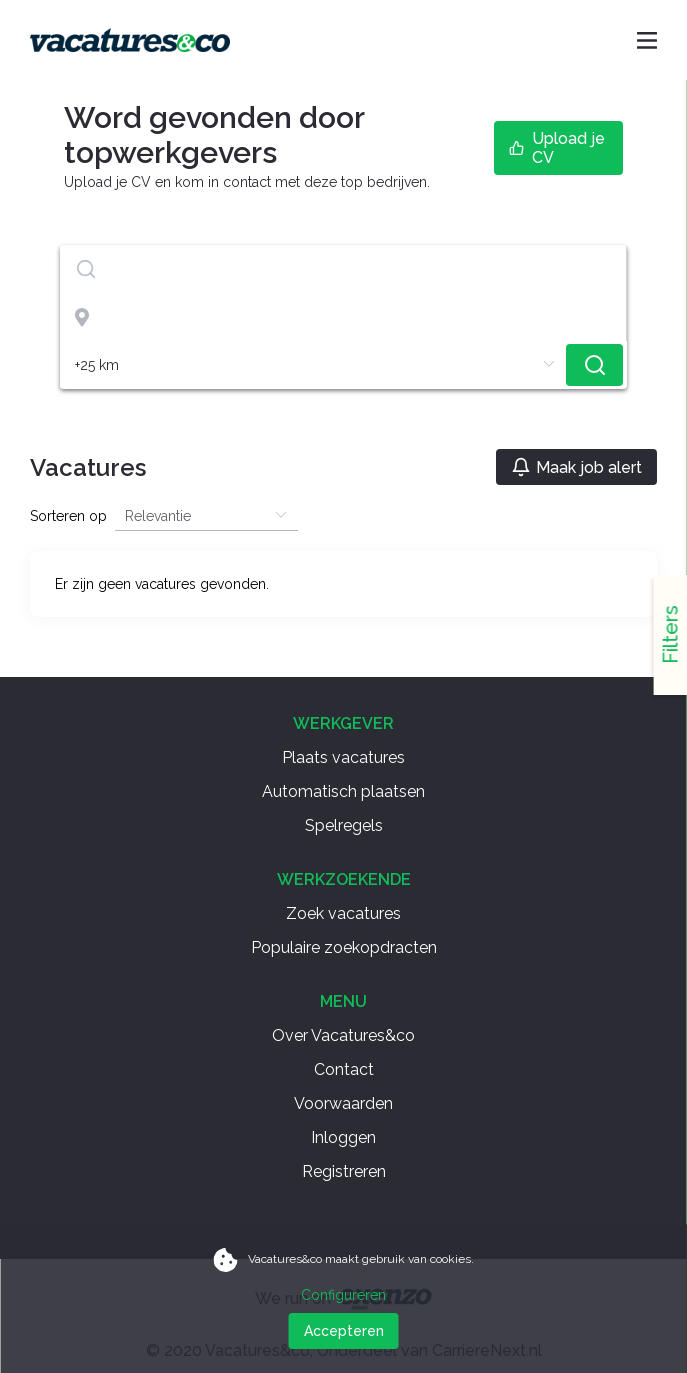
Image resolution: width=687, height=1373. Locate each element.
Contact (344, 1069)
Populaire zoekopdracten (344, 947)
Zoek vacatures (343, 913)
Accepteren (344, 1331)
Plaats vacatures (343, 757)
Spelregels (344, 825)
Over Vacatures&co (343, 1035)
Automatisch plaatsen (343, 791)
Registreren (344, 1171)
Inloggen (343, 1137)
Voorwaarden (343, 1103)
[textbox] (343, 269)
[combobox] (343, 269)
